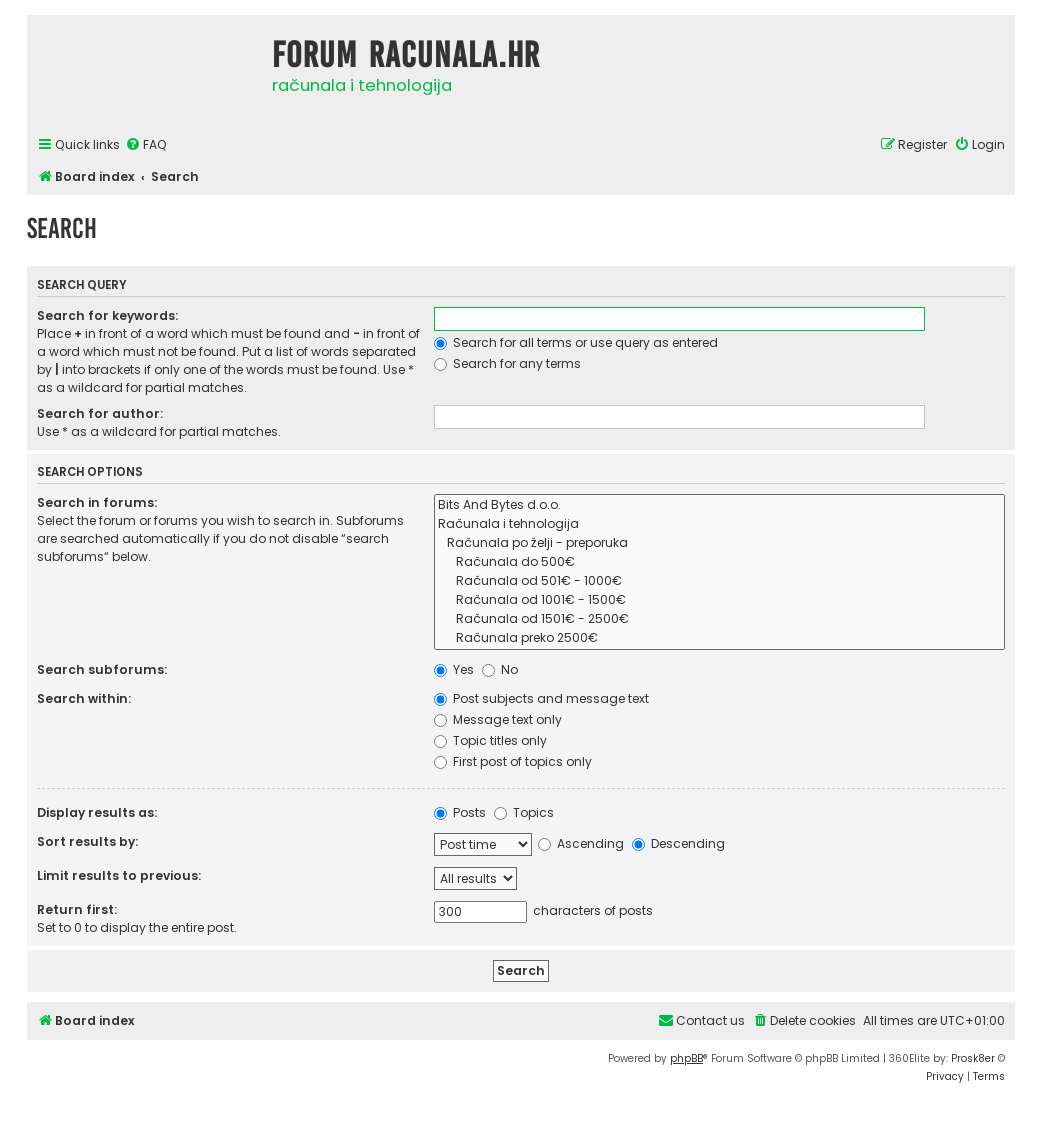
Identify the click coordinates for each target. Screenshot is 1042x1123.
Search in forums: (97, 502)
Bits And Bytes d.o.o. (719, 505)
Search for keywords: (107, 315)
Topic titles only (490, 740)
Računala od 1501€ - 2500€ (719, 619)
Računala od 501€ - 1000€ (719, 581)
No (500, 669)
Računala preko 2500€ (719, 638)
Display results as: (97, 812)
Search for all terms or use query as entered (576, 342)
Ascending (581, 843)
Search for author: (100, 413)
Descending (678, 843)
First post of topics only (513, 761)
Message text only (498, 719)
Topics (524, 812)
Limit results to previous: (119, 875)
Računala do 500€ (719, 562)
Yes (454, 669)
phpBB (686, 1058)
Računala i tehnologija (719, 524)
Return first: (77, 909)
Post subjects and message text (541, 698)
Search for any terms (507, 363)
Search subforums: (102, 669)
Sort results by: (87, 841)
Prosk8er (973, 1058)
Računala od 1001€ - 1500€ (719, 600)
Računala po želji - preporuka (719, 543)
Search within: (84, 698)
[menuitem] (146, 145)
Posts (460, 812)
